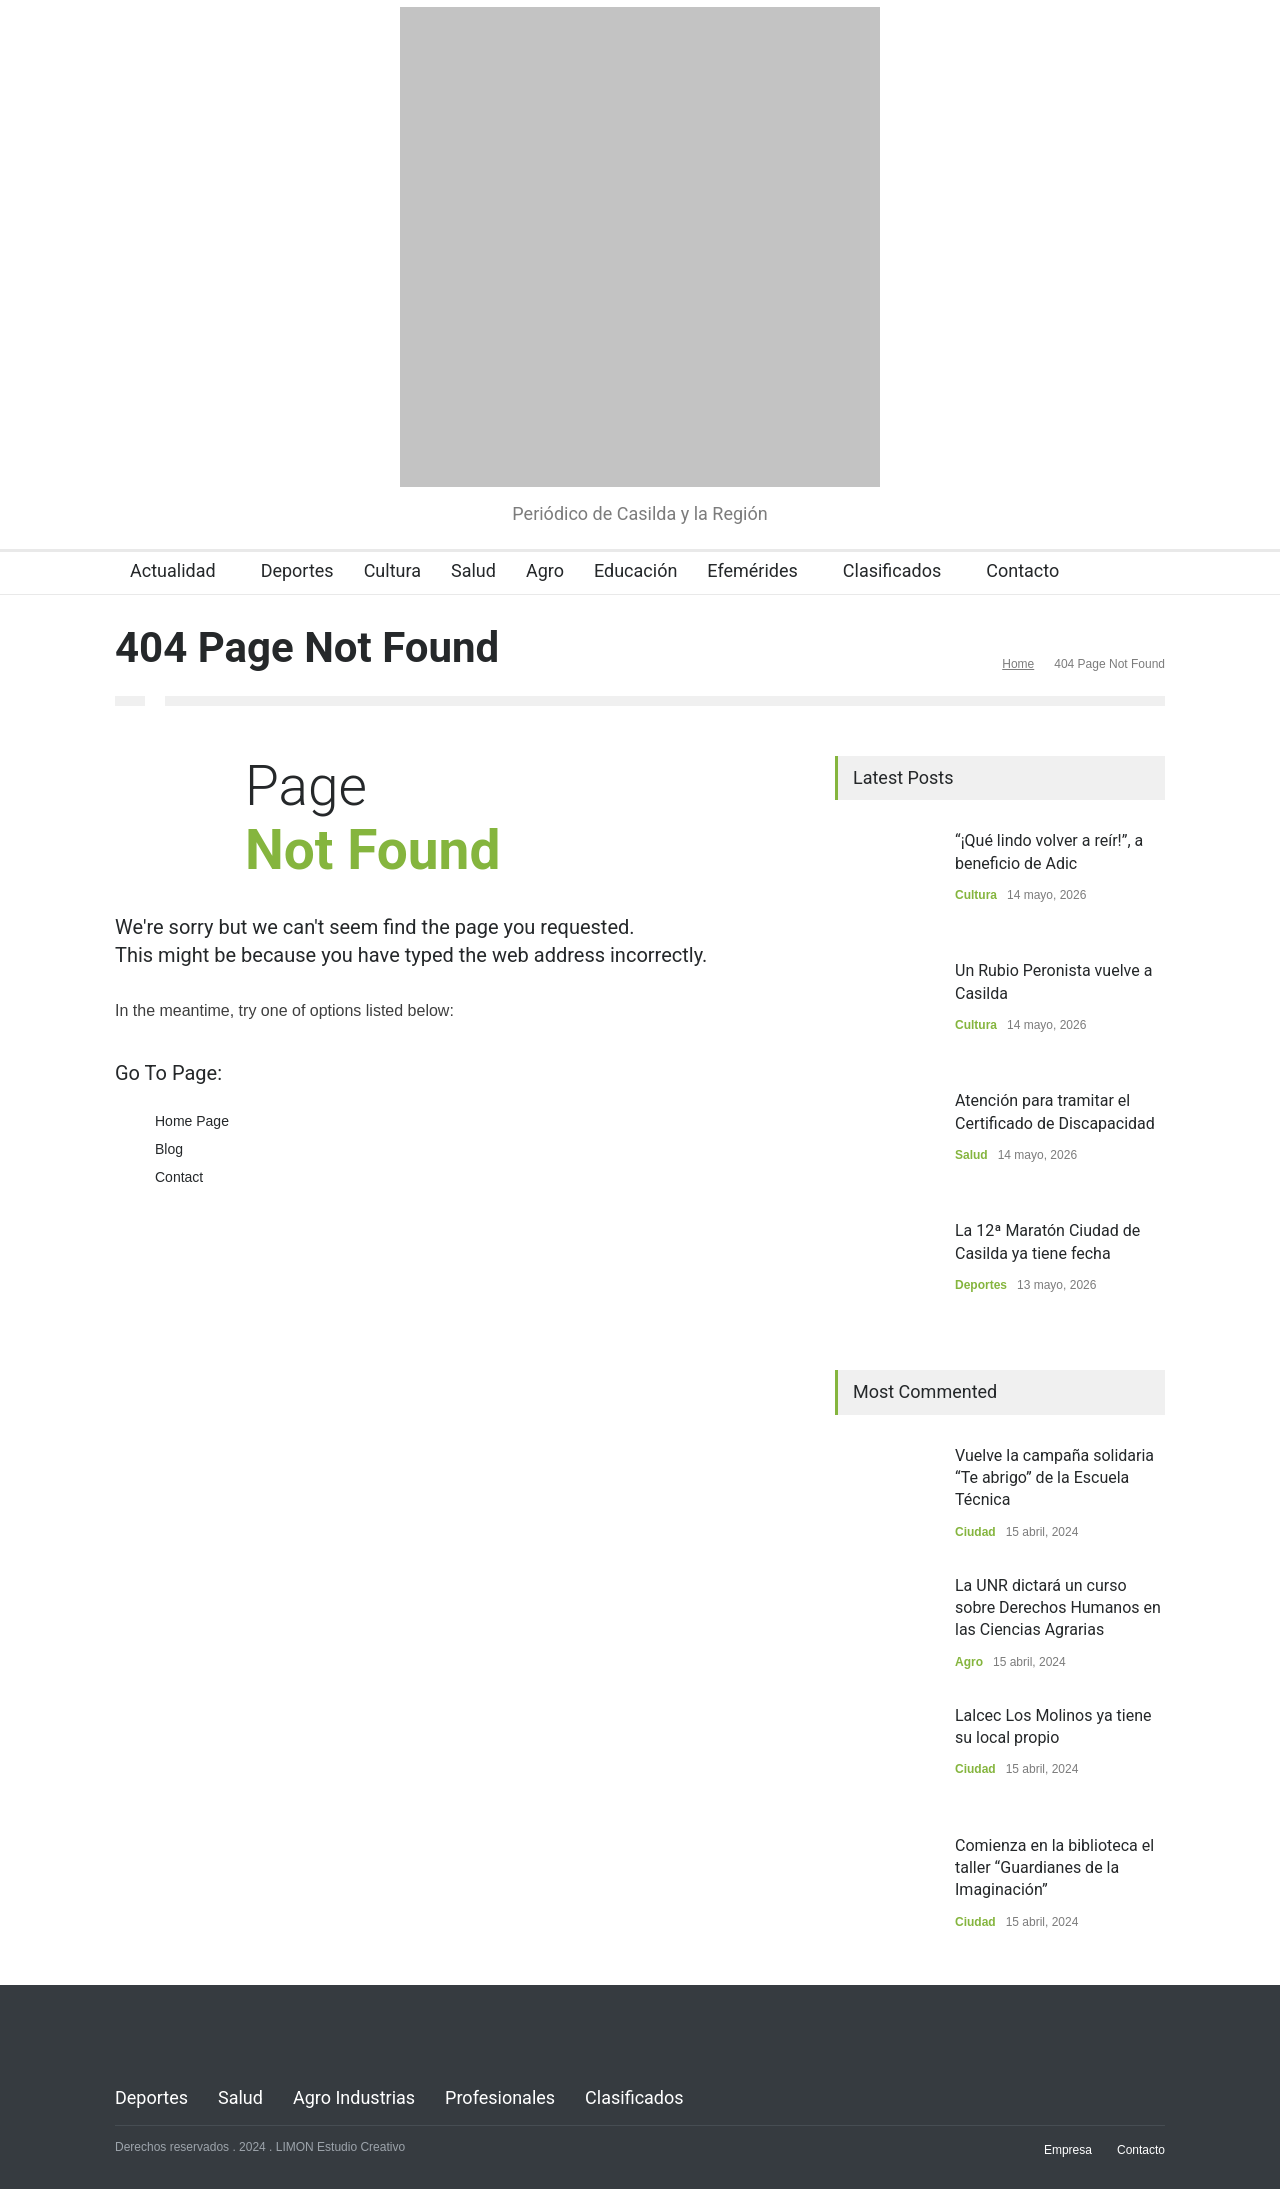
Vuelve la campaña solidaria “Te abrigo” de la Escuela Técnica (1054, 1478)
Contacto (1022, 570)
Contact (179, 1177)
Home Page (192, 1121)
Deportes (297, 570)
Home (1018, 664)
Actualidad (173, 570)
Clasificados (892, 570)
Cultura (392, 570)
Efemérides (752, 570)
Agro (545, 570)
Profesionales (500, 2097)
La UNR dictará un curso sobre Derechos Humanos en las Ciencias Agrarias (1058, 1608)
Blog (169, 1149)
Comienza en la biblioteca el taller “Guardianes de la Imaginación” (1054, 1868)
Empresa (1068, 2150)
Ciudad (975, 1532)
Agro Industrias (354, 2097)
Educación (635, 570)
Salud (473, 570)
